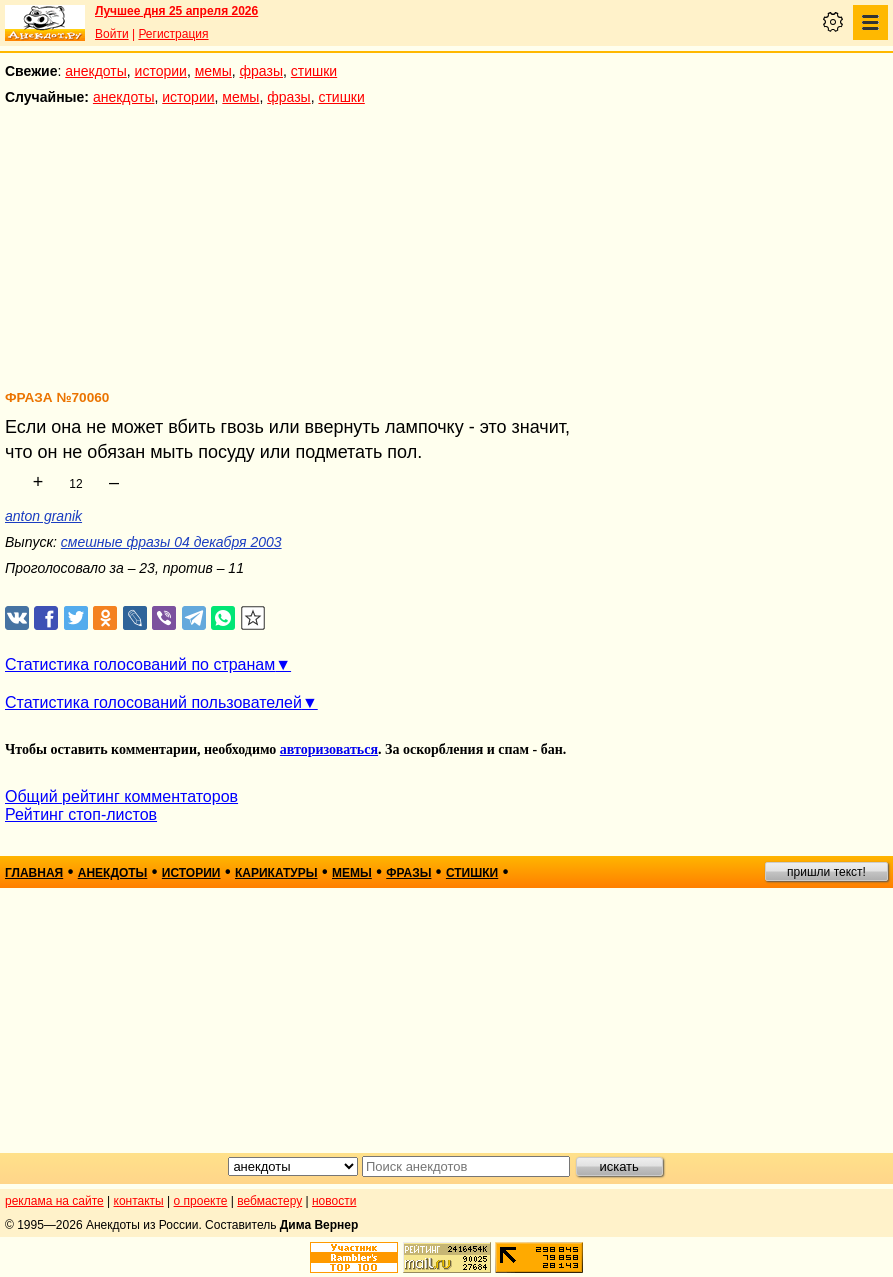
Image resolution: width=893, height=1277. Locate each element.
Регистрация (173, 34)
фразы (261, 71)
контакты (139, 1201)
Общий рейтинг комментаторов (121, 796)
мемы (213, 71)
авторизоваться (329, 749)
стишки (314, 71)
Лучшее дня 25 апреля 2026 (176, 11)
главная (34, 873)
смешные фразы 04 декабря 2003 (171, 542)
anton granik (43, 516)
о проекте (201, 1201)
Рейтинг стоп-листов (81, 814)
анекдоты (96, 71)
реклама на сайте (54, 1201)
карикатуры (276, 873)
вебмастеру (269, 1201)
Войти (112, 34)
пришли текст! (826, 872)
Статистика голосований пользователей (153, 702)
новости (334, 1201)
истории (161, 71)
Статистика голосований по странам (140, 664)
